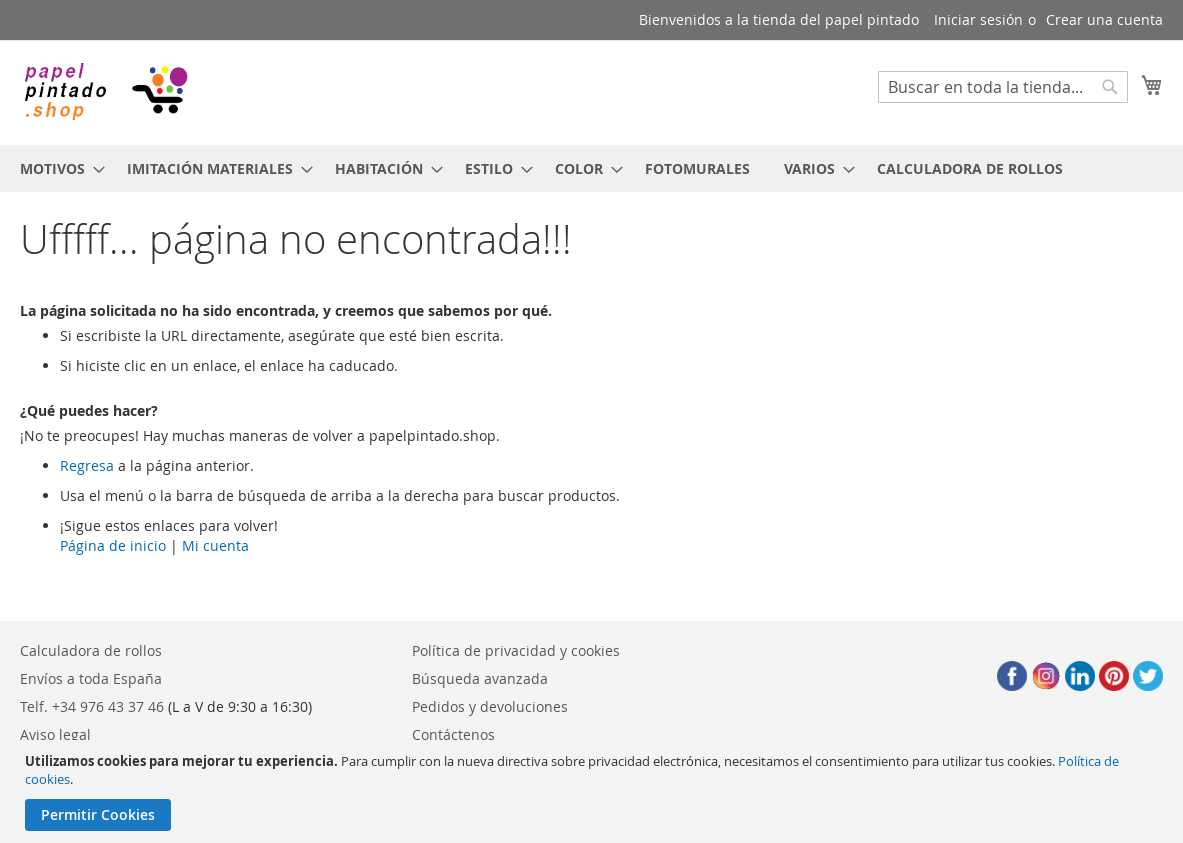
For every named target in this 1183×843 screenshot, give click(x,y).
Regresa (87, 465)
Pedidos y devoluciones (490, 706)
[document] (594, 791)
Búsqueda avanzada (480, 678)
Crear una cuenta (1104, 19)
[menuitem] (56, 168)
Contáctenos (453, 734)
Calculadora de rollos (91, 650)
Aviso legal (55, 734)
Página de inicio (113, 545)
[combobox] (1003, 87)
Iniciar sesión (978, 19)
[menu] (591, 168)
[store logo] (105, 91)
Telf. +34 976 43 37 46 (92, 706)
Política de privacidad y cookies (516, 650)
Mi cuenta (215, 545)
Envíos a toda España (91, 678)
